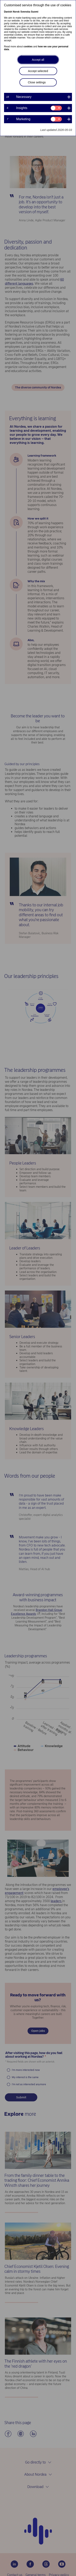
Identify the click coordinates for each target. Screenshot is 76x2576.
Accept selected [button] (38, 71)
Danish (8, 11)
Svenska (25, 11)
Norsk (16, 11)
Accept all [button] (38, 59)
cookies (28, 46)
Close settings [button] (37, 82)
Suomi (34, 11)
